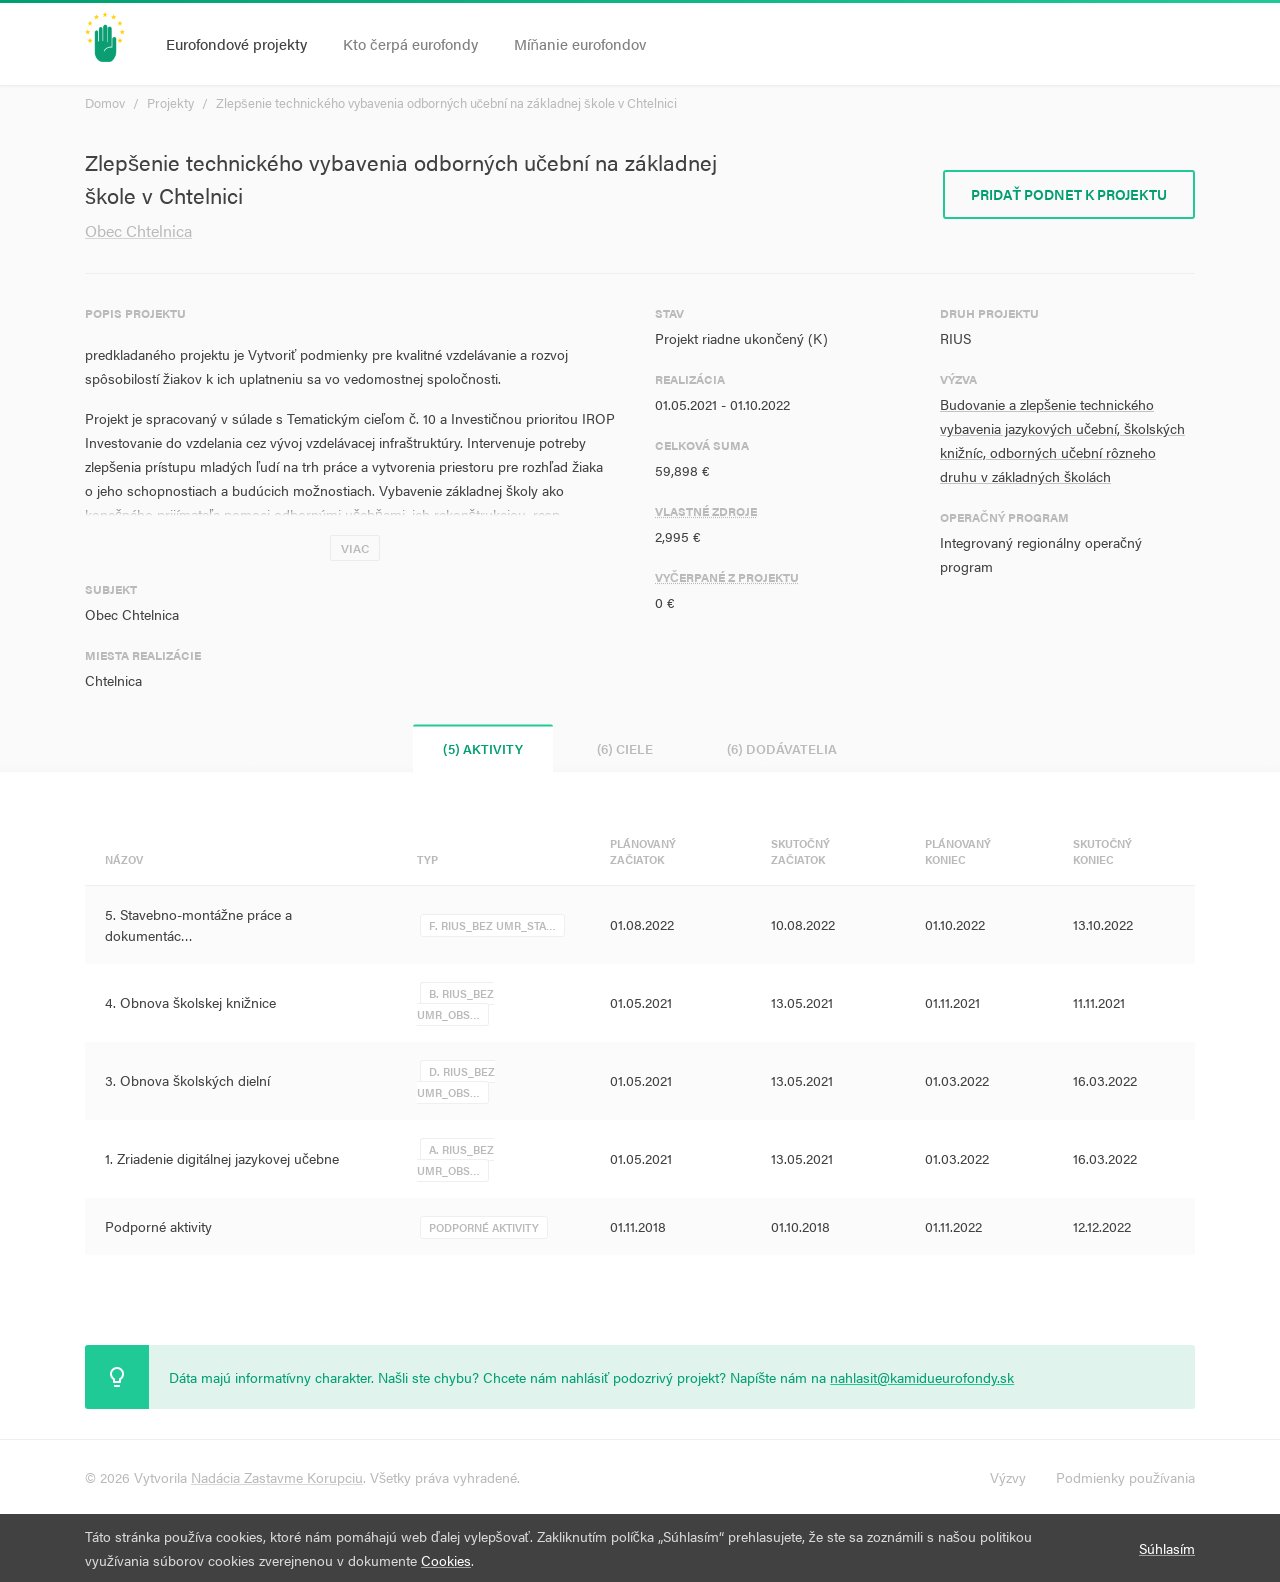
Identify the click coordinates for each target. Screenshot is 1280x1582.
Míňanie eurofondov (580, 43)
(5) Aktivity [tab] (483, 748)
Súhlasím (1167, 1548)
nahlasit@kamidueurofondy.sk (922, 1377)
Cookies (446, 1560)
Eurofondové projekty (236, 43)
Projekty (170, 102)
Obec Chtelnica (138, 230)
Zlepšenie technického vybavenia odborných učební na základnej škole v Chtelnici (446, 102)
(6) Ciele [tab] (625, 748)
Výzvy (1008, 1477)
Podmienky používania (1125, 1477)
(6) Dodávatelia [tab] (782, 748)
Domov (105, 102)
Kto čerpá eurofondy (410, 43)
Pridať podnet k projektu (1069, 194)
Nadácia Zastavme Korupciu (277, 1477)
